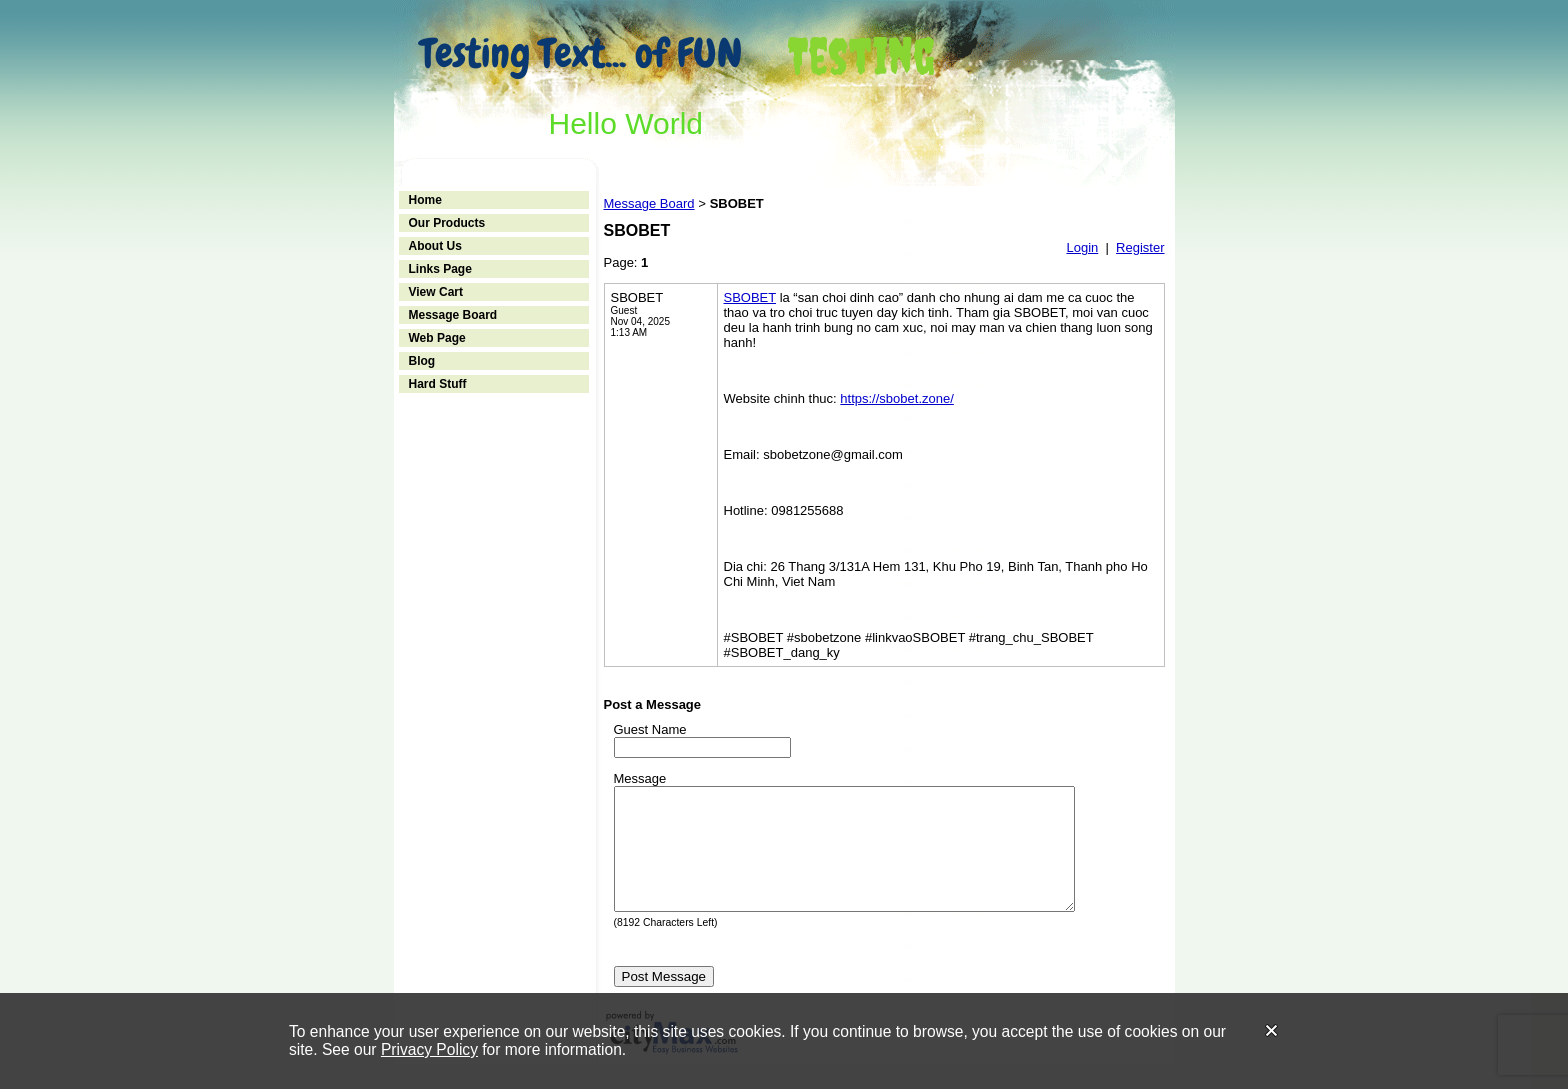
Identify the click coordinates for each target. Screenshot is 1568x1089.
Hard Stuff (438, 384)
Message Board (453, 315)
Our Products (447, 223)
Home (425, 200)
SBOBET (750, 297)
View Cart (436, 292)
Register (1140, 247)
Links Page (440, 269)
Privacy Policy (429, 1049)
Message (640, 778)
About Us (435, 246)
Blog (422, 361)
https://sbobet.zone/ (896, 398)
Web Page (437, 338)
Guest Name (650, 729)
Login (1082, 247)
